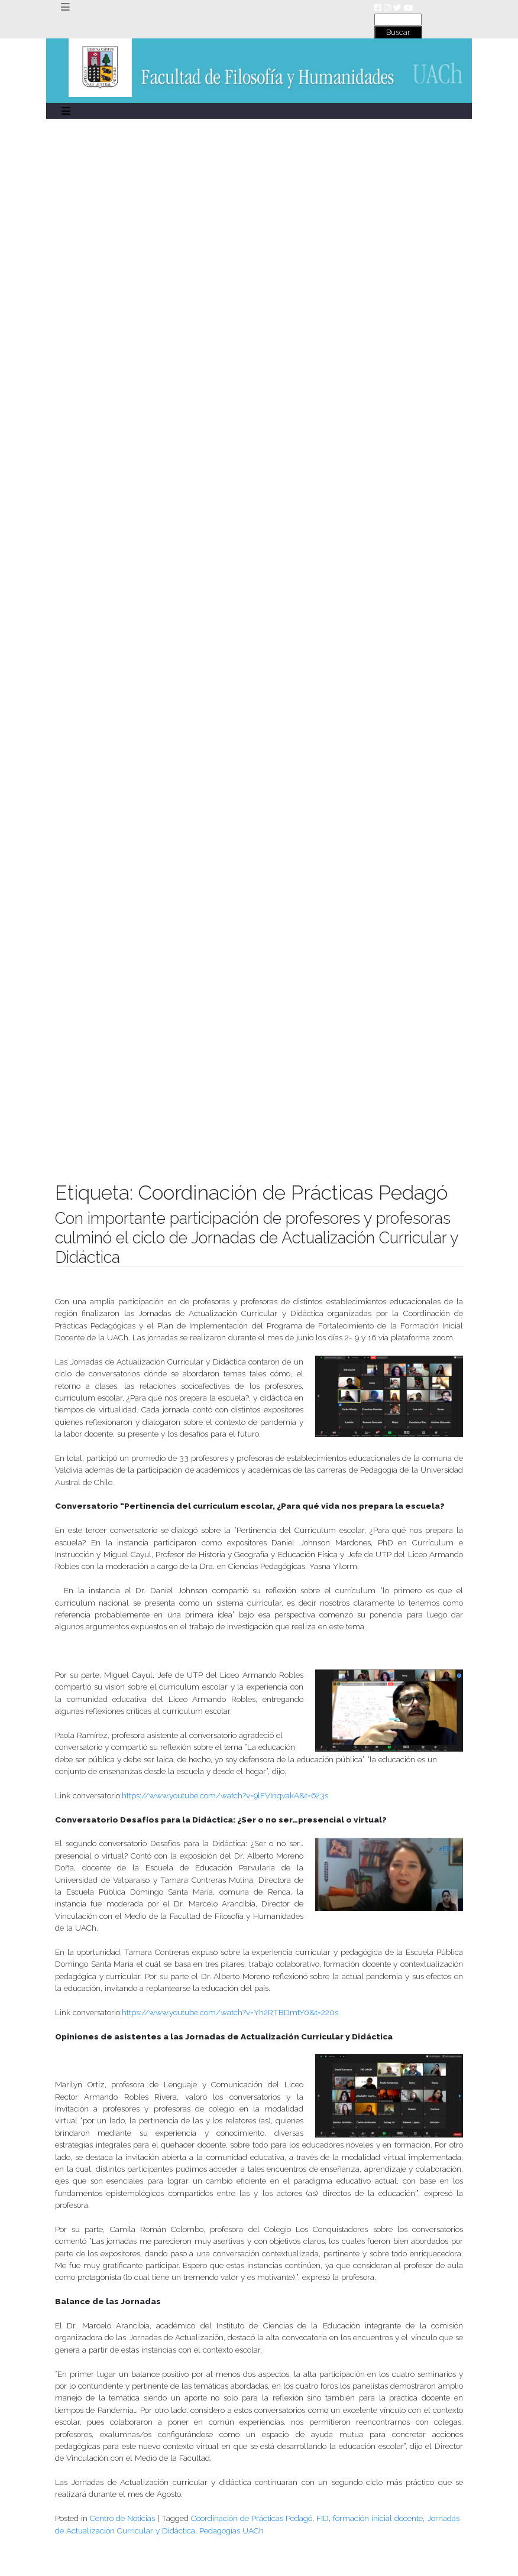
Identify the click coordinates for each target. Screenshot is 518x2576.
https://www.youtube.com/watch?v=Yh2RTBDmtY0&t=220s (230, 2012)
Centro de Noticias (122, 2518)
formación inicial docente (378, 2518)
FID (322, 2518)
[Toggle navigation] (65, 7)
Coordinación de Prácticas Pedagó (251, 2518)
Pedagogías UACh (231, 2530)
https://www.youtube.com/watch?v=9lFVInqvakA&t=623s (225, 1795)
